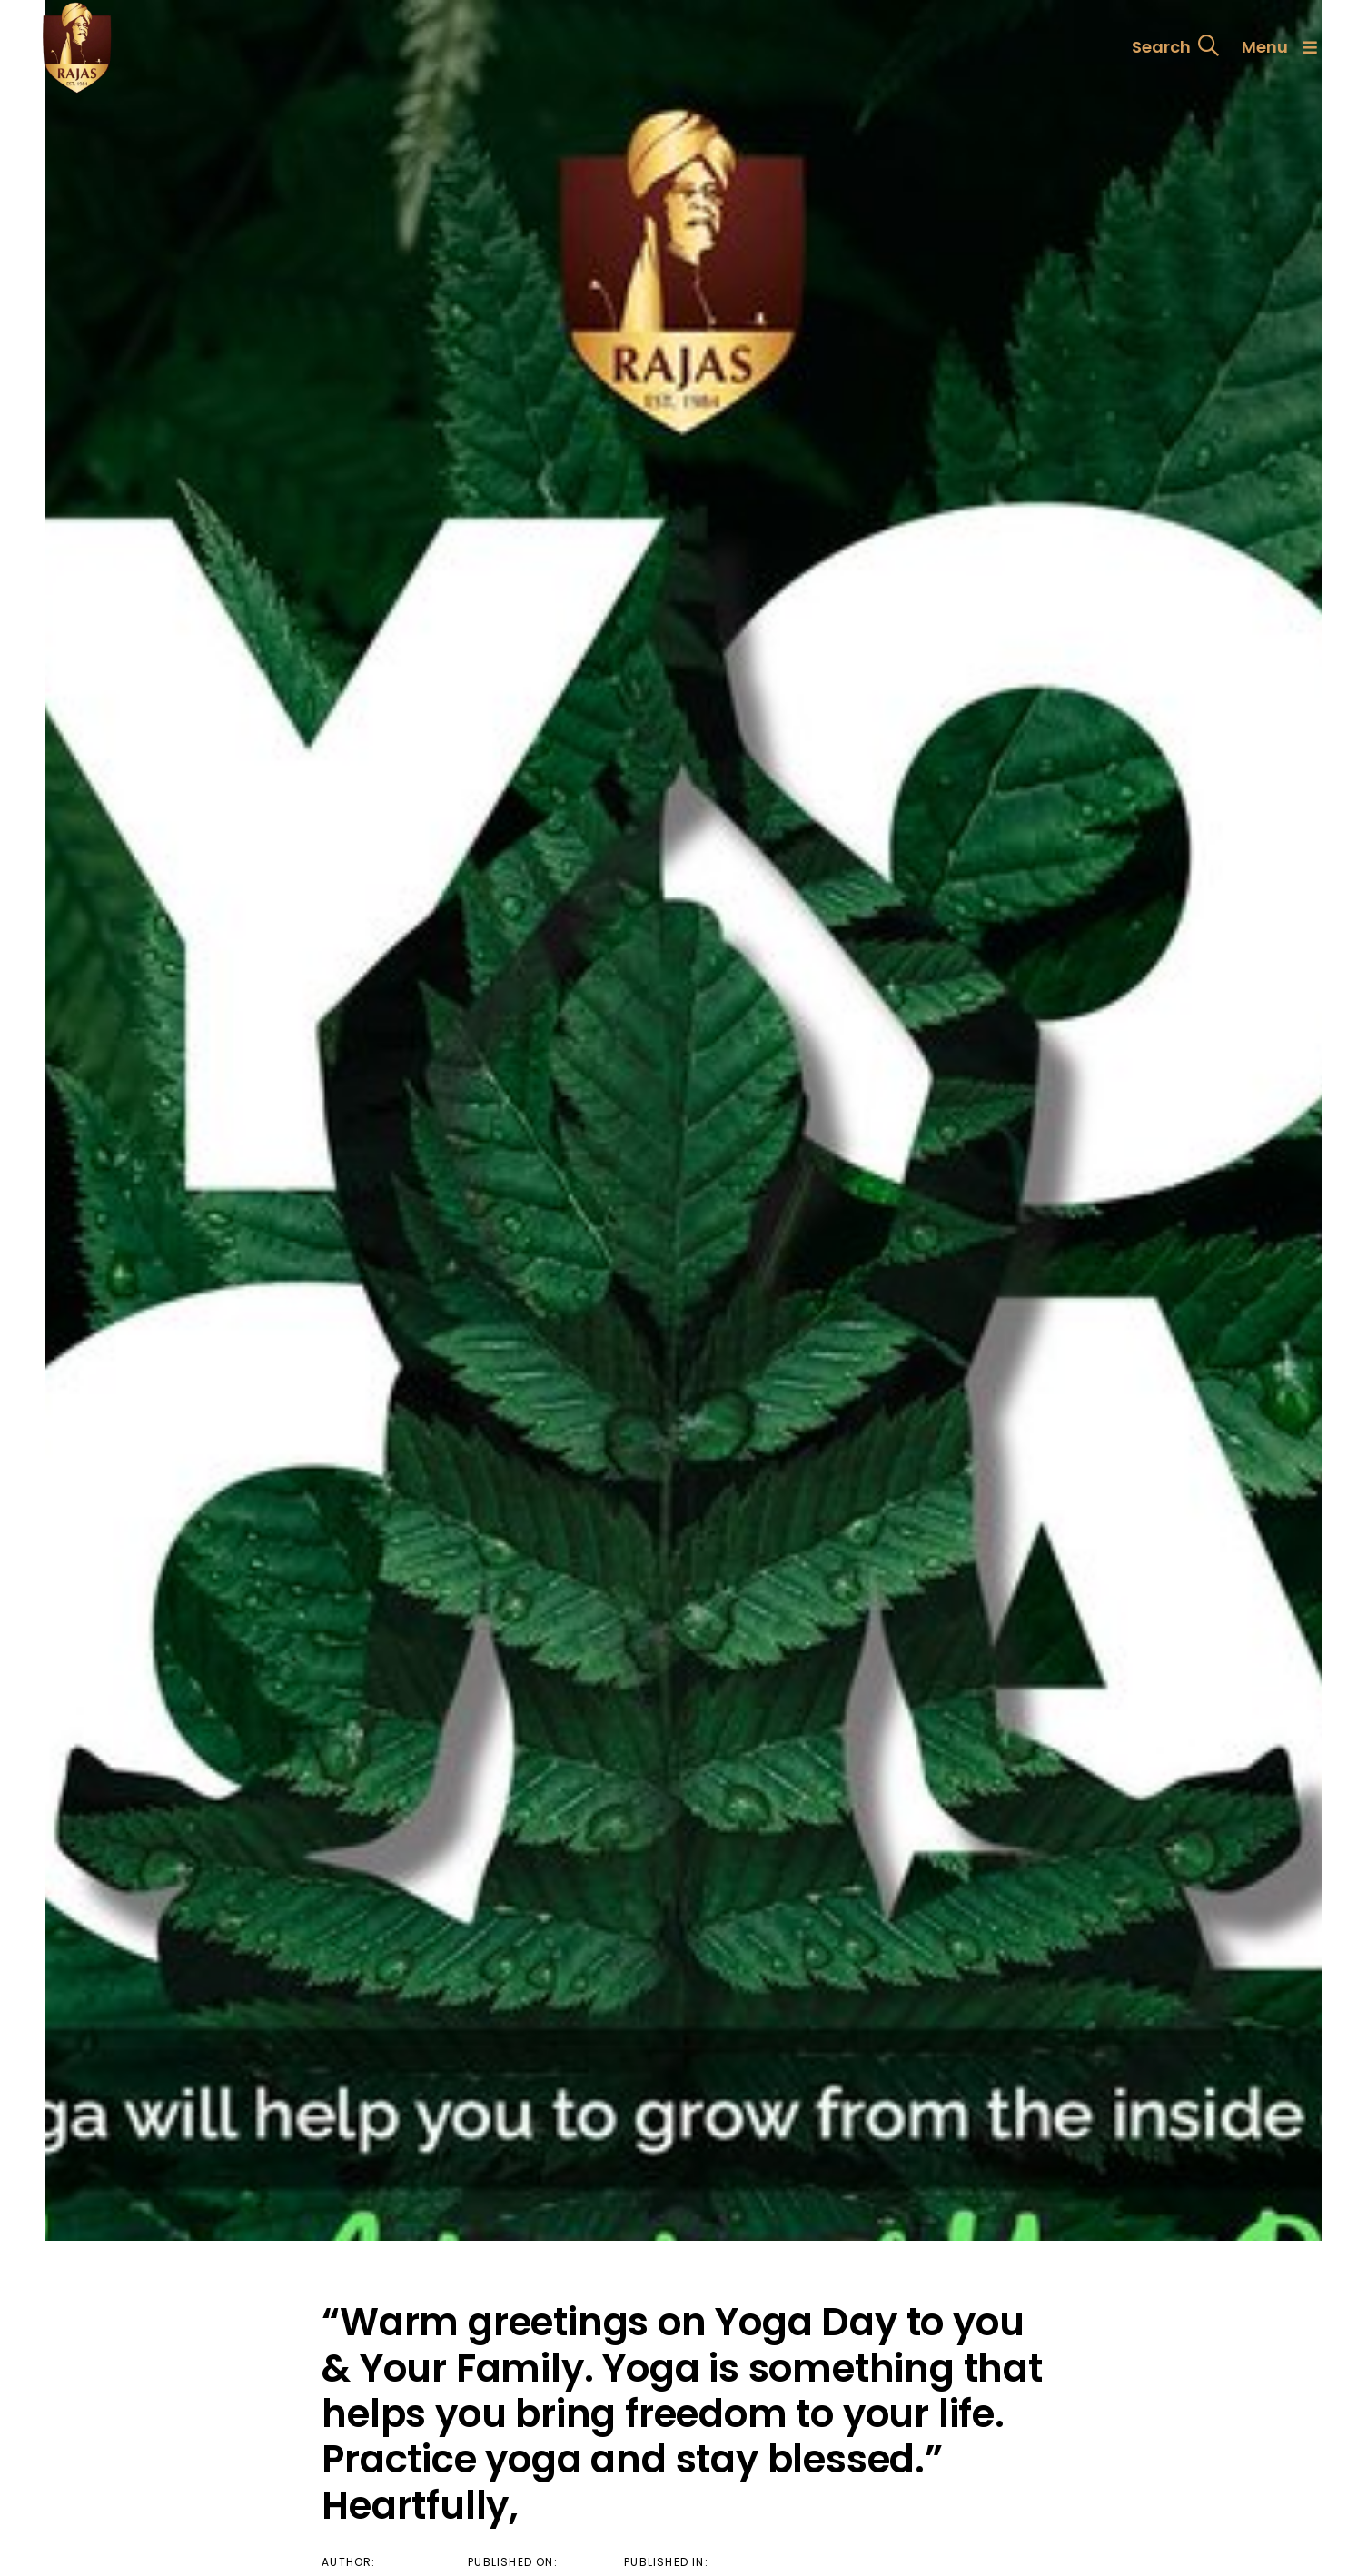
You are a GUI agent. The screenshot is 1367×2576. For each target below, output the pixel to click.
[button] (1175, 47)
